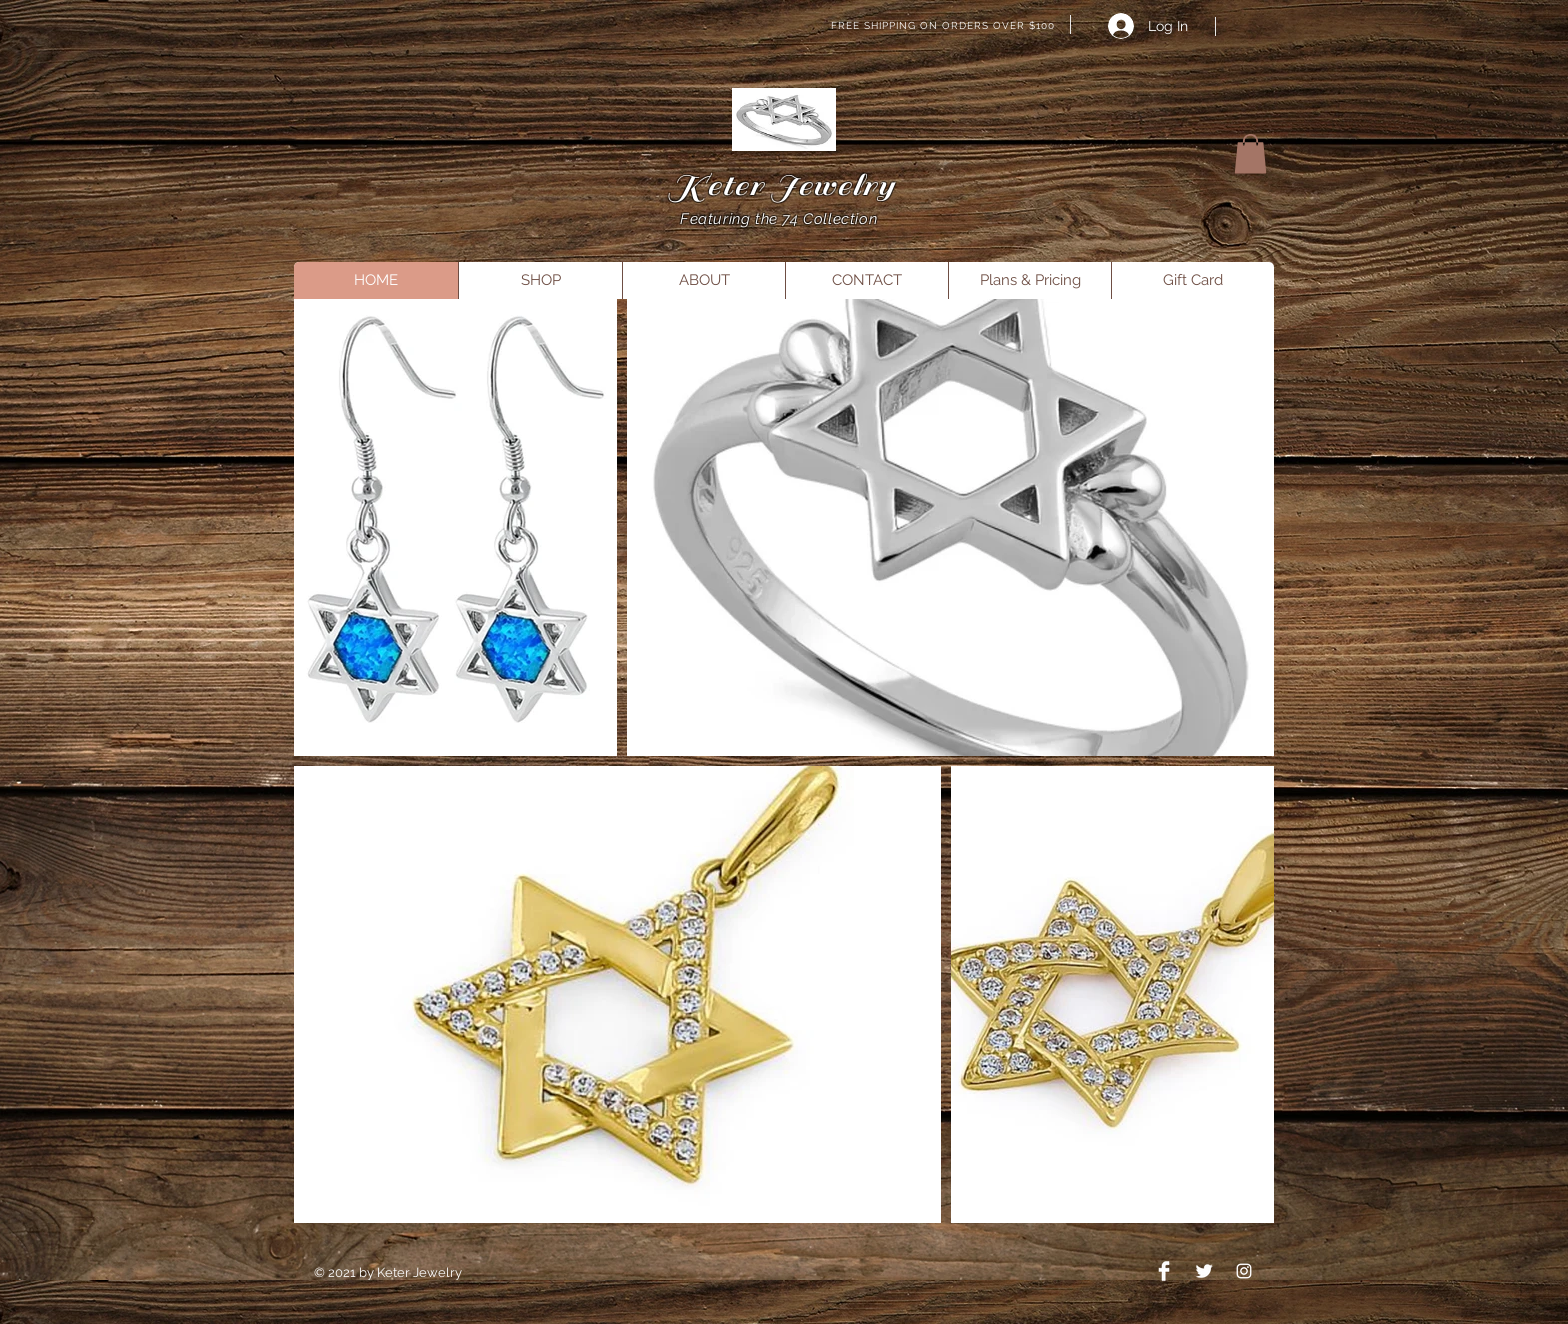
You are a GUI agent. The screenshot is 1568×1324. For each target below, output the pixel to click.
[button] (1250, 153)
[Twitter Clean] (1204, 1271)
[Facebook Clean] (1164, 1271)
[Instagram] (1244, 1271)
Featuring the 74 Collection (781, 219)
